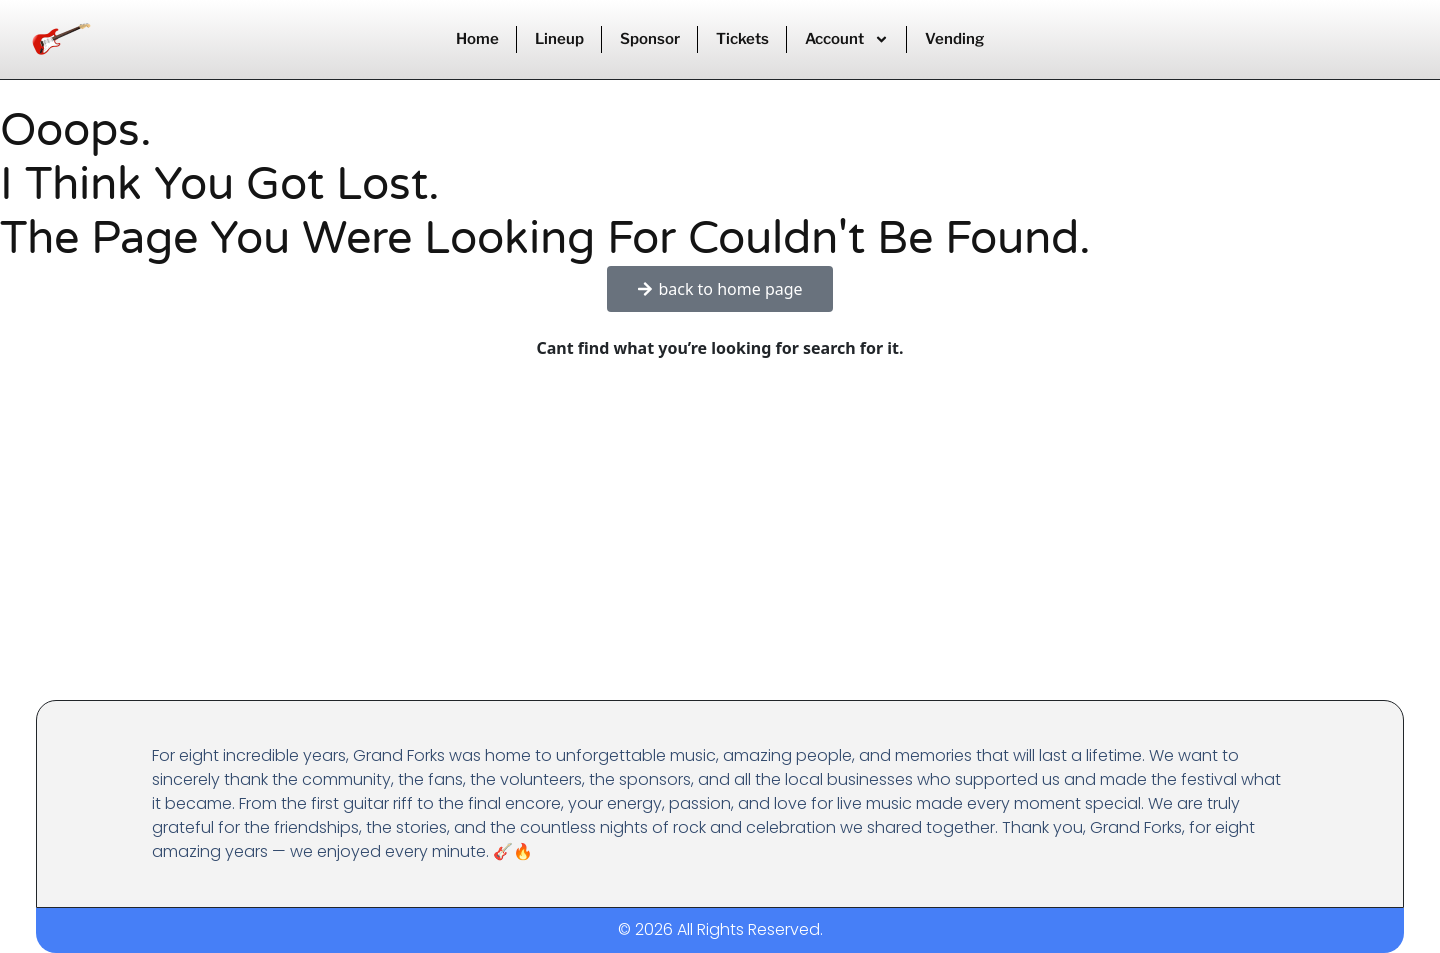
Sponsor (650, 39)
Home (477, 39)
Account (847, 39)
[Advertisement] (720, 550)
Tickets (742, 39)
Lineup (559, 39)
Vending (954, 39)
